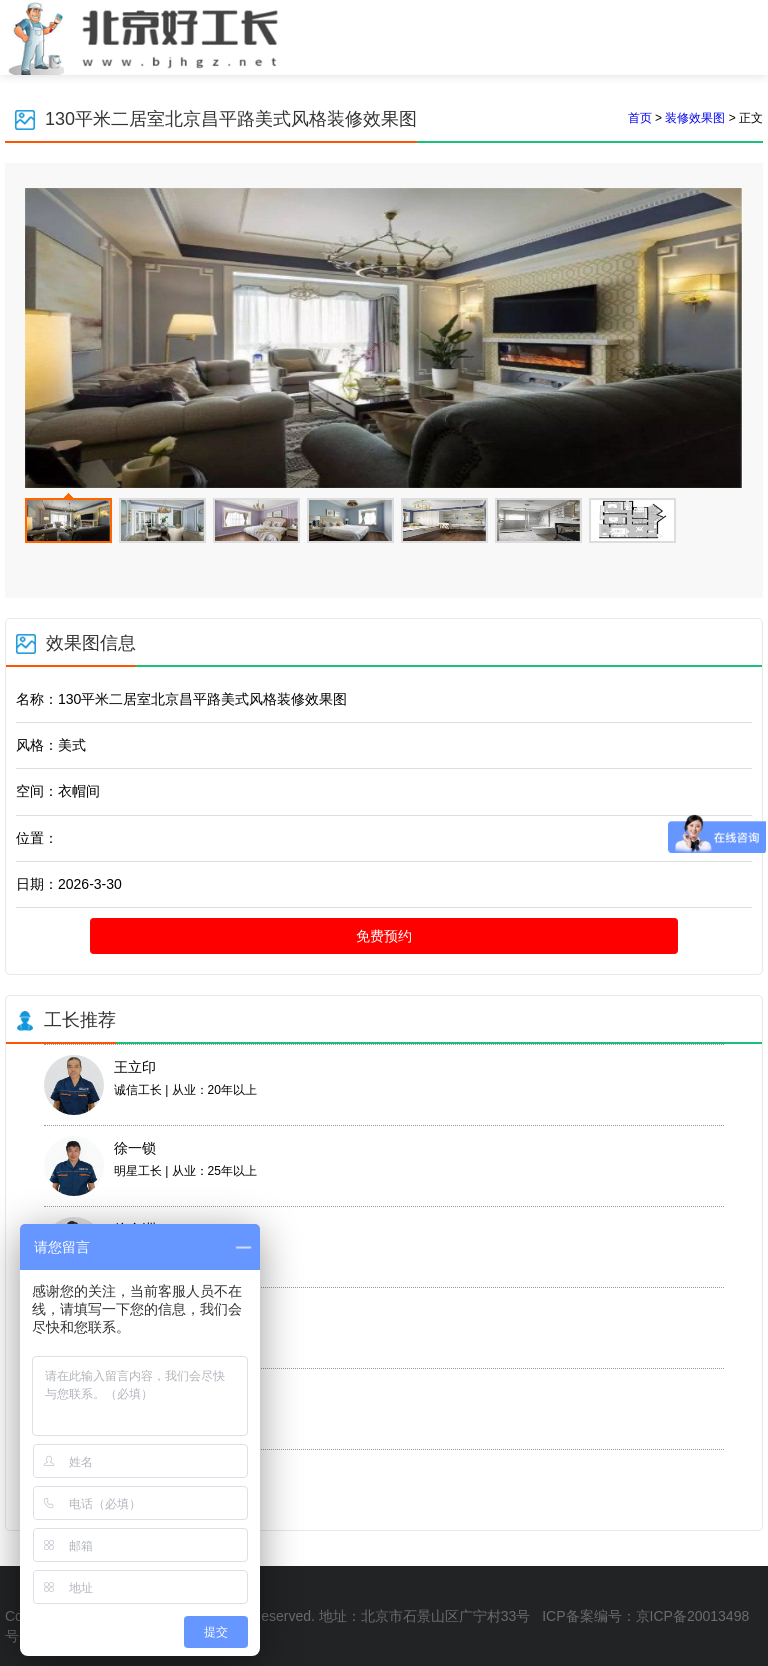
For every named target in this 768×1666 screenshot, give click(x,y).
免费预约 (384, 936)
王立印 (135, 1067)
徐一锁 (135, 1148)
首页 (640, 118)
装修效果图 (695, 118)
